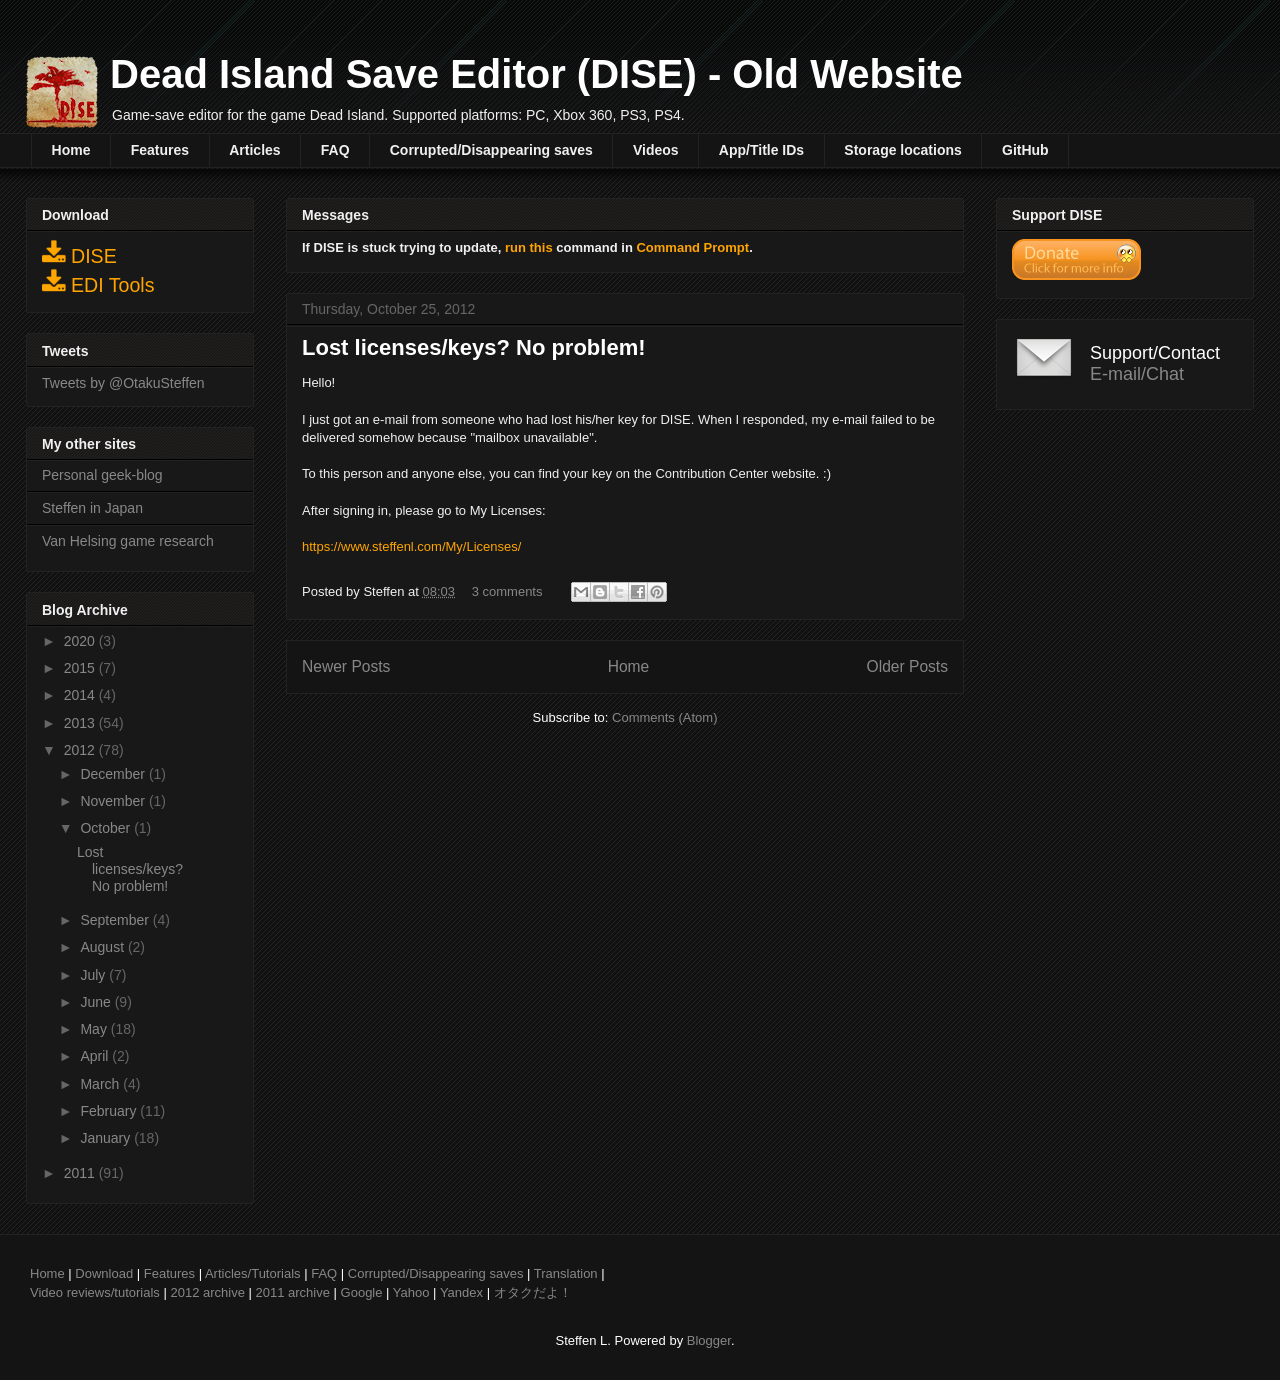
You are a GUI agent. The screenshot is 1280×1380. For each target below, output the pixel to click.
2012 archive (207, 1292)
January (107, 1138)
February (110, 1111)
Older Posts (907, 666)
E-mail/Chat (1137, 374)
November (114, 801)
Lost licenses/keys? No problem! (474, 347)
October (107, 828)
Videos (656, 150)
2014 (81, 695)
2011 (81, 1173)
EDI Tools (98, 282)
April (96, 1056)
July (94, 975)
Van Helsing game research (128, 541)
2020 (81, 641)
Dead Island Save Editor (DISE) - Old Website (536, 74)
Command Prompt (692, 247)
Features (160, 150)
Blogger (709, 1340)
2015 (81, 668)
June (97, 1002)
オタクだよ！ (533, 1292)
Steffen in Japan (92, 508)
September (116, 920)
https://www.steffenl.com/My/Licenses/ (411, 546)
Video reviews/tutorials (95, 1292)
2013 (81, 723)
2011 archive (293, 1292)
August (103, 947)
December (114, 774)
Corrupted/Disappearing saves (491, 150)
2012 (81, 750)
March (101, 1084)
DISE (79, 253)
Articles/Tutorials (253, 1273)
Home (71, 150)
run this (529, 247)
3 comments (507, 591)
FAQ (335, 150)
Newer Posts (346, 666)
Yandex (461, 1292)
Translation (566, 1273)
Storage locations (902, 150)
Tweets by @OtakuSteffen (123, 383)
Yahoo (411, 1292)
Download (104, 1273)
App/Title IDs (761, 150)
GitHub (1025, 150)
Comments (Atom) (664, 717)
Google (362, 1292)
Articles (254, 150)
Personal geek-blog (102, 475)
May (95, 1029)
